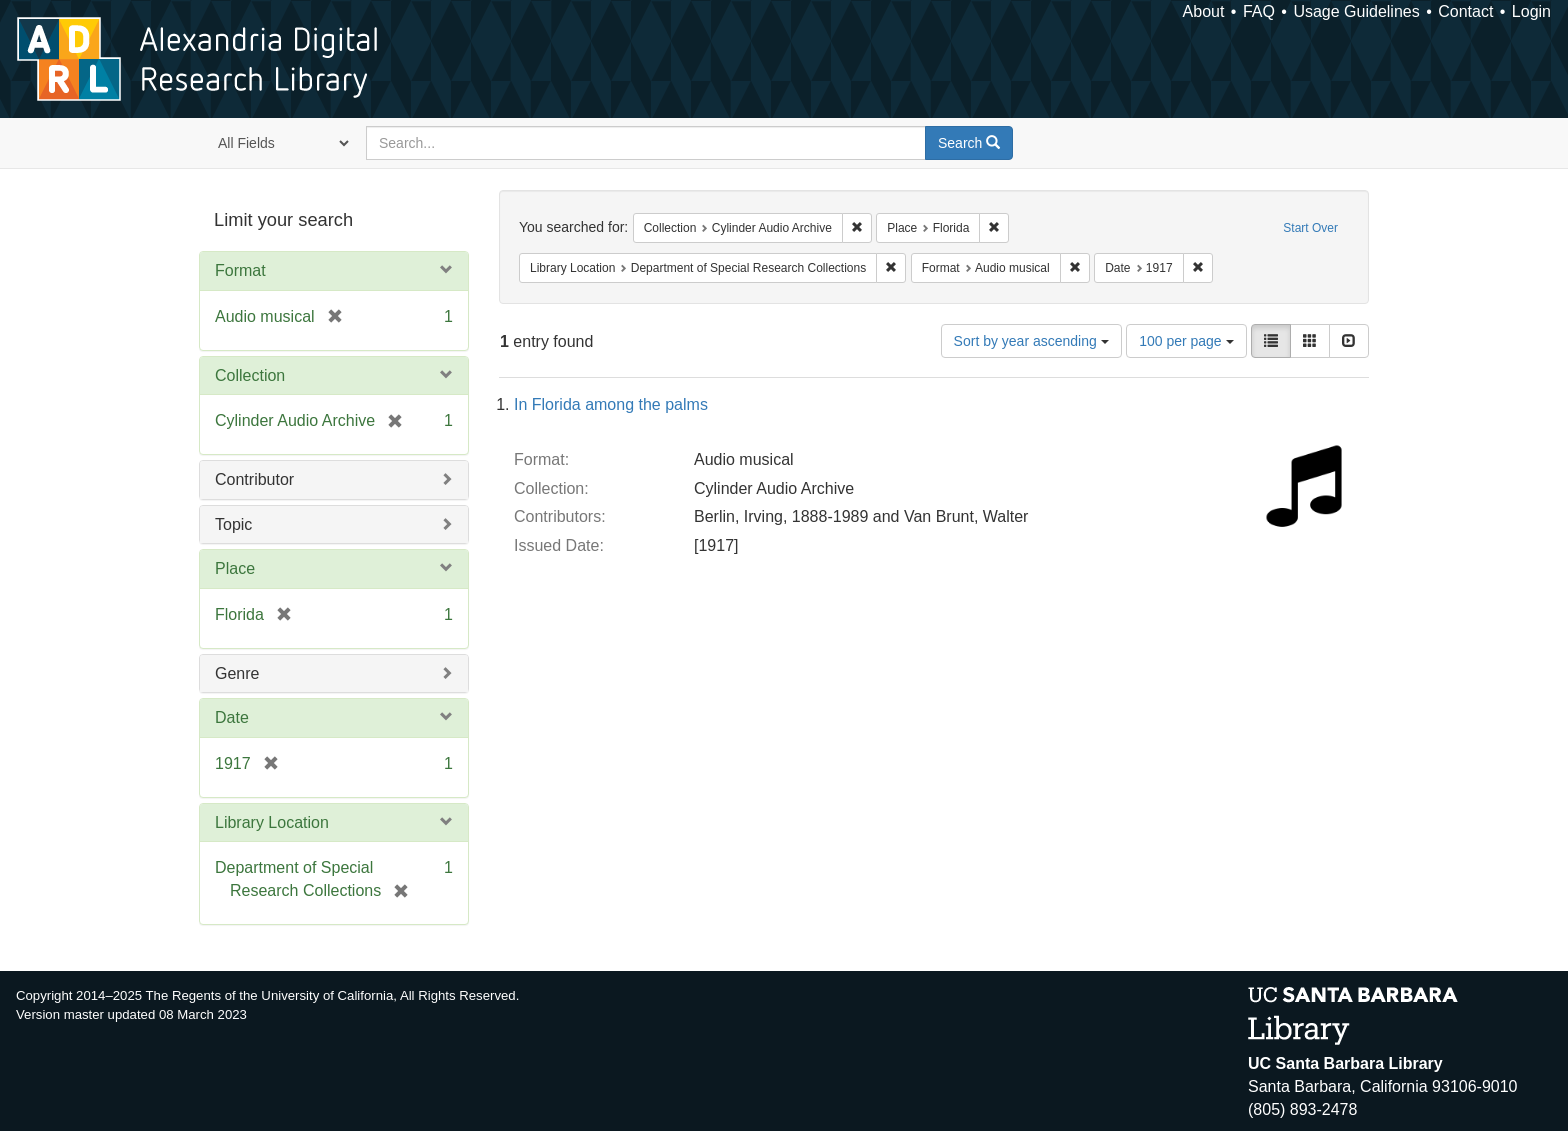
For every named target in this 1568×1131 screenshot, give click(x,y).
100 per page (1186, 341)
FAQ (1259, 11)
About (1204, 11)
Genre (237, 673)
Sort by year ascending (1031, 341)
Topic (233, 524)
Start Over (1310, 228)
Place (235, 568)
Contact (1465, 11)
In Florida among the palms (611, 404)
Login (1531, 11)
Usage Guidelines (1356, 11)
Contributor (254, 479)
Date (232, 717)
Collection (250, 375)
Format (240, 270)
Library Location (272, 822)
